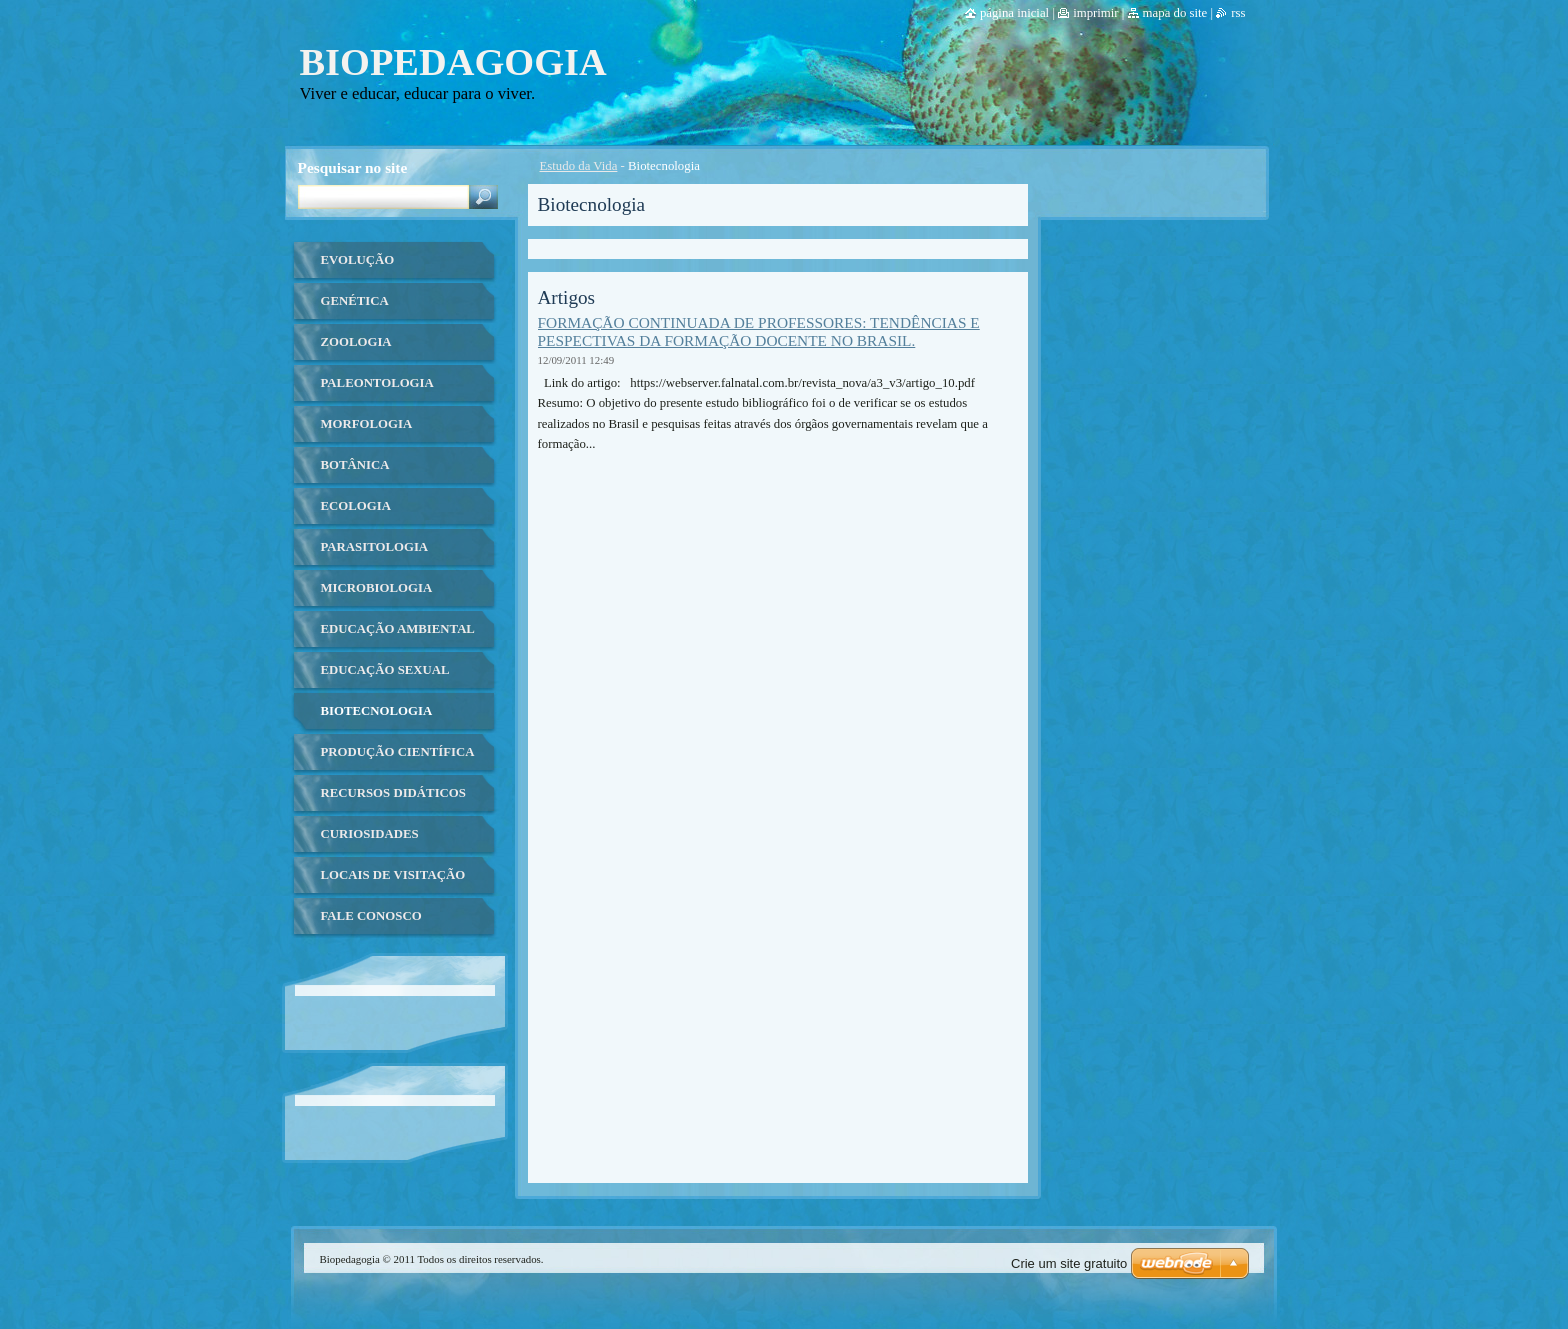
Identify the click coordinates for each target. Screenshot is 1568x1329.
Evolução (358, 260)
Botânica (355, 465)
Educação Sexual (385, 670)
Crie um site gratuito (1069, 1263)
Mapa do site (1175, 13)
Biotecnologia (377, 711)
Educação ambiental (398, 629)
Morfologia (367, 424)
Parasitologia (375, 547)
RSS (1238, 13)
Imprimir (1096, 13)
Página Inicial (1014, 13)
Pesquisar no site (353, 167)
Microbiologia (377, 588)
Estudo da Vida (579, 166)
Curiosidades (370, 834)
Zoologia (356, 342)
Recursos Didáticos (393, 793)
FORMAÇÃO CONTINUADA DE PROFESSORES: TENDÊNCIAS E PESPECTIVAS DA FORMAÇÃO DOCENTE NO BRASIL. (759, 331)
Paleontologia (377, 383)
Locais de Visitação (393, 875)
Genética (355, 301)
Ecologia (356, 506)
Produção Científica (398, 752)
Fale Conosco (371, 916)
